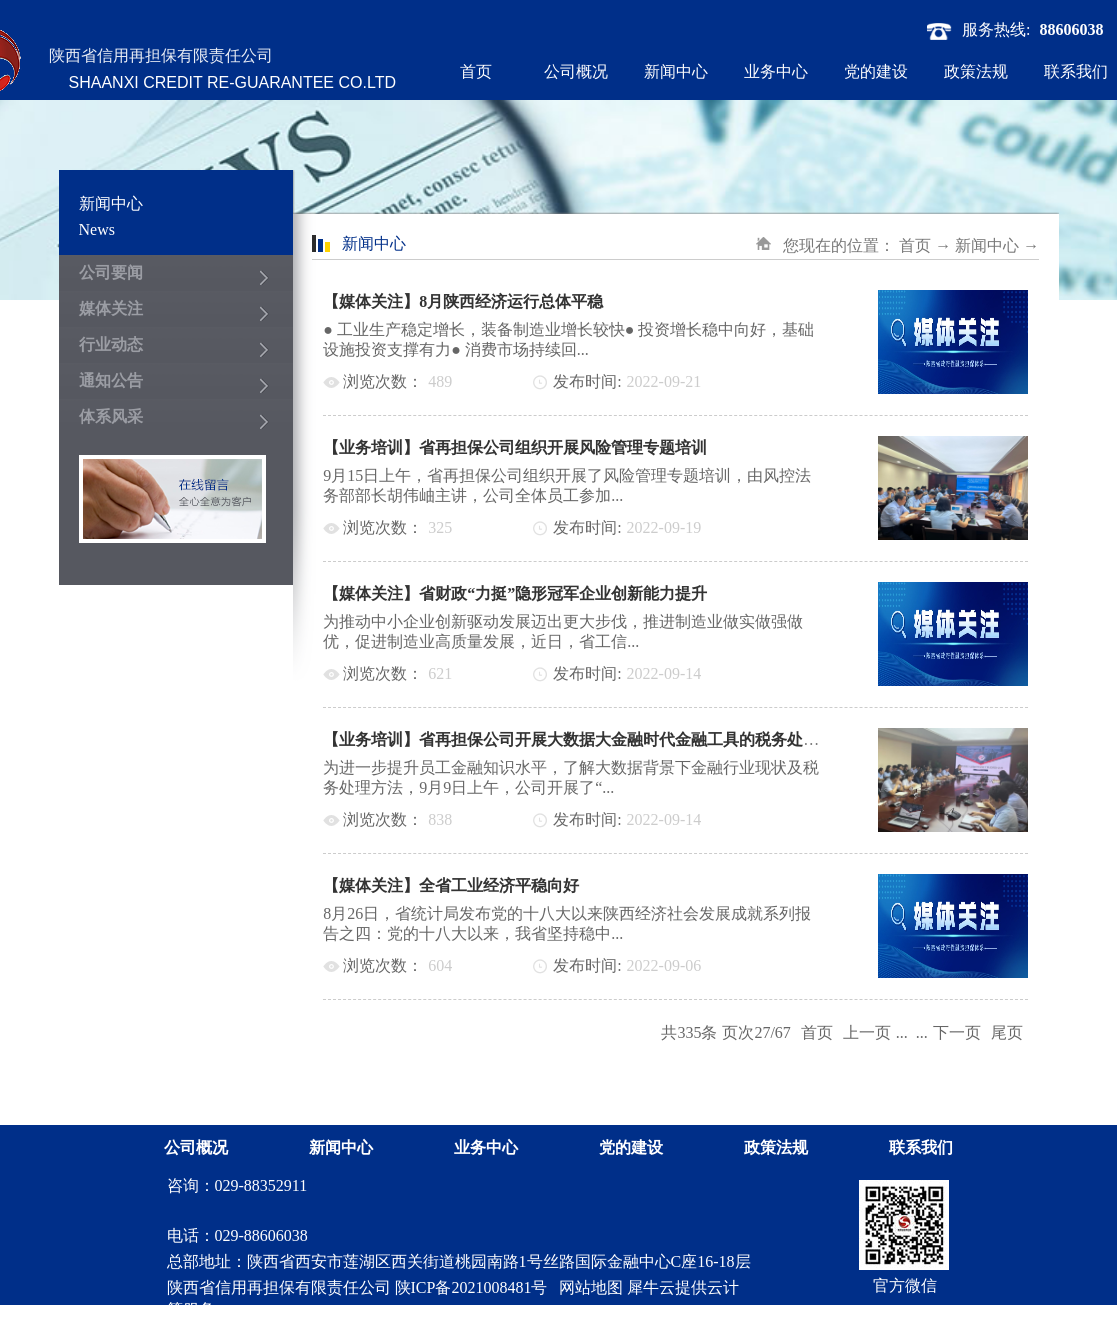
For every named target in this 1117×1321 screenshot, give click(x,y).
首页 (476, 71)
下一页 (957, 1032)
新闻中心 (987, 245)
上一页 (867, 1032)
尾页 (1007, 1032)
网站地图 (587, 1287)
